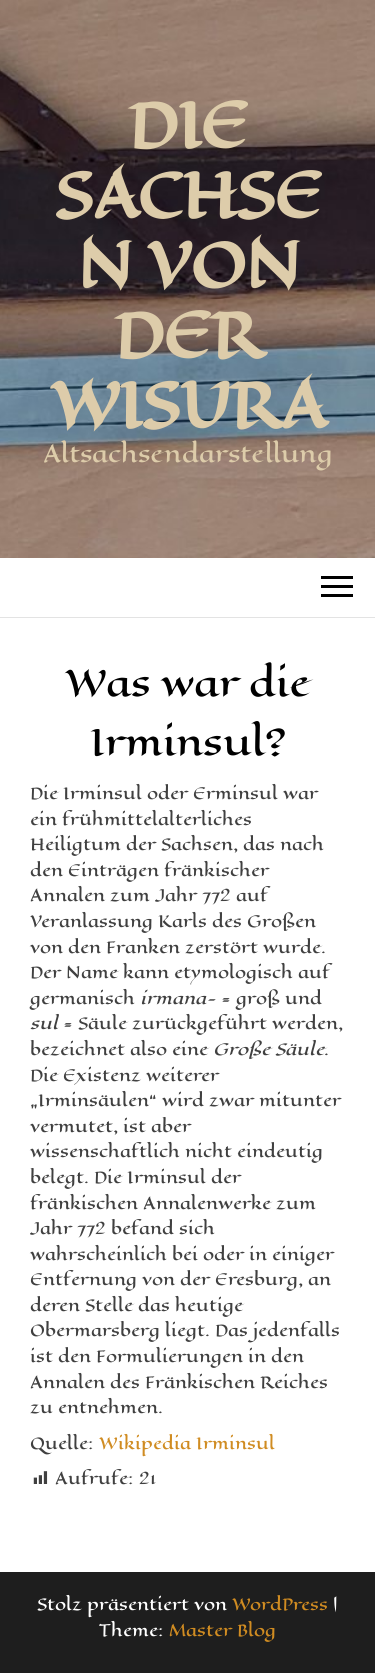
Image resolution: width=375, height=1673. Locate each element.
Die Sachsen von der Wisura (188, 265)
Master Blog (222, 1630)
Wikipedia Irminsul (187, 1443)
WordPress (280, 1604)
